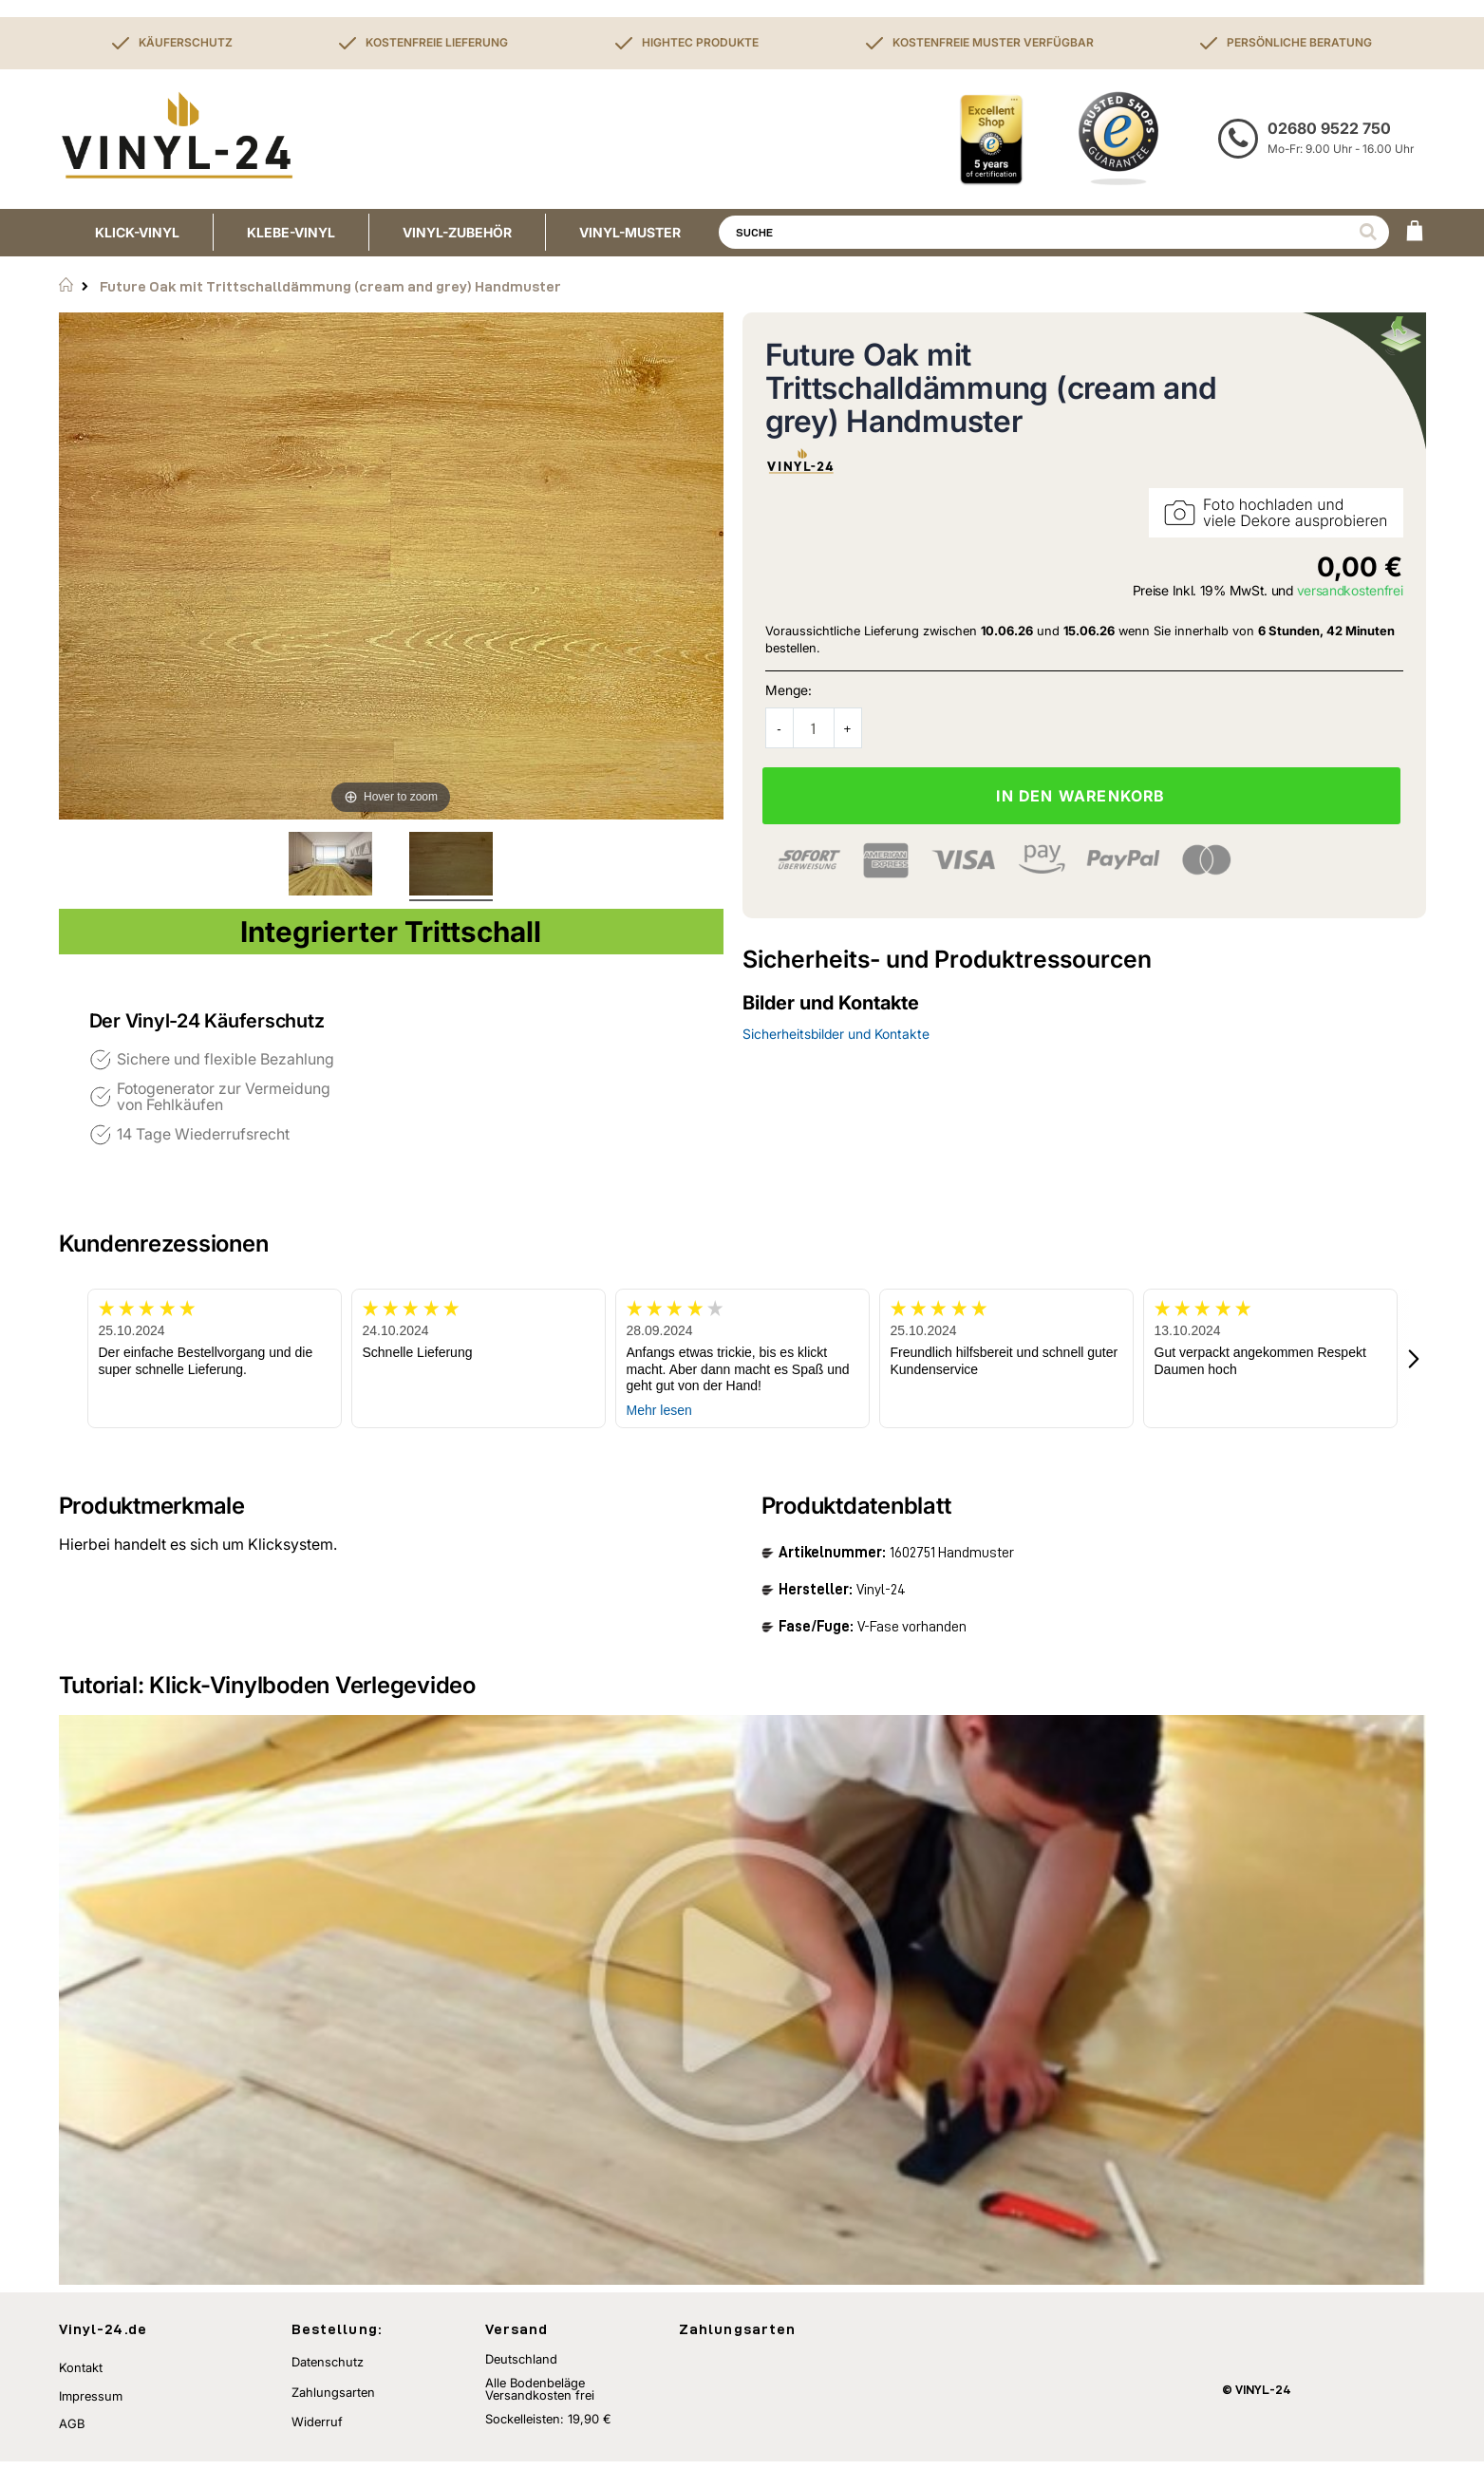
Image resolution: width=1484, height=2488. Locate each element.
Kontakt (81, 2394)
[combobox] (1054, 232)
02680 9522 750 (1329, 128)
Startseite (66, 285)
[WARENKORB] (1414, 233)
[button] (1415, 1358)
